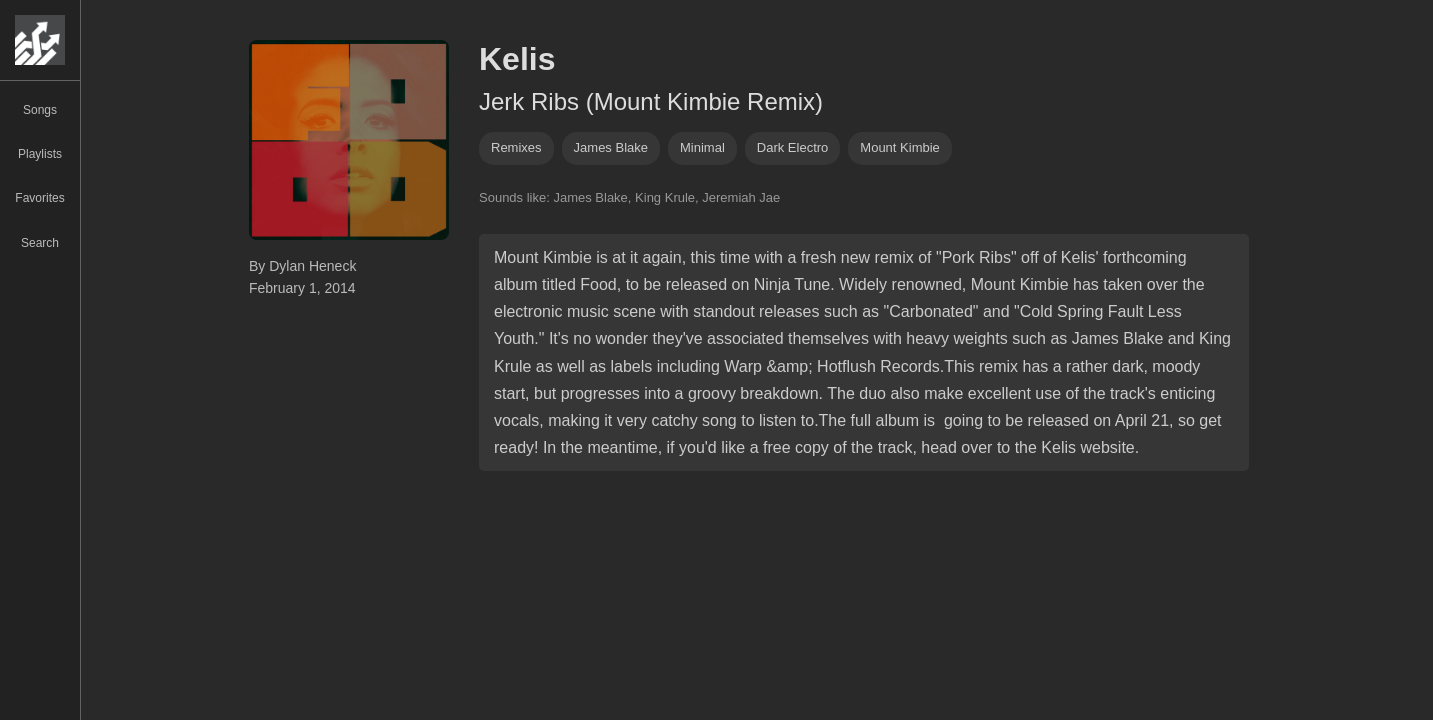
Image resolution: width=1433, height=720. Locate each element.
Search (40, 243)
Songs (40, 110)
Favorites (39, 198)
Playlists (40, 154)
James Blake (611, 147)
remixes (516, 147)
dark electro (793, 147)
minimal (702, 147)
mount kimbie (899, 147)
